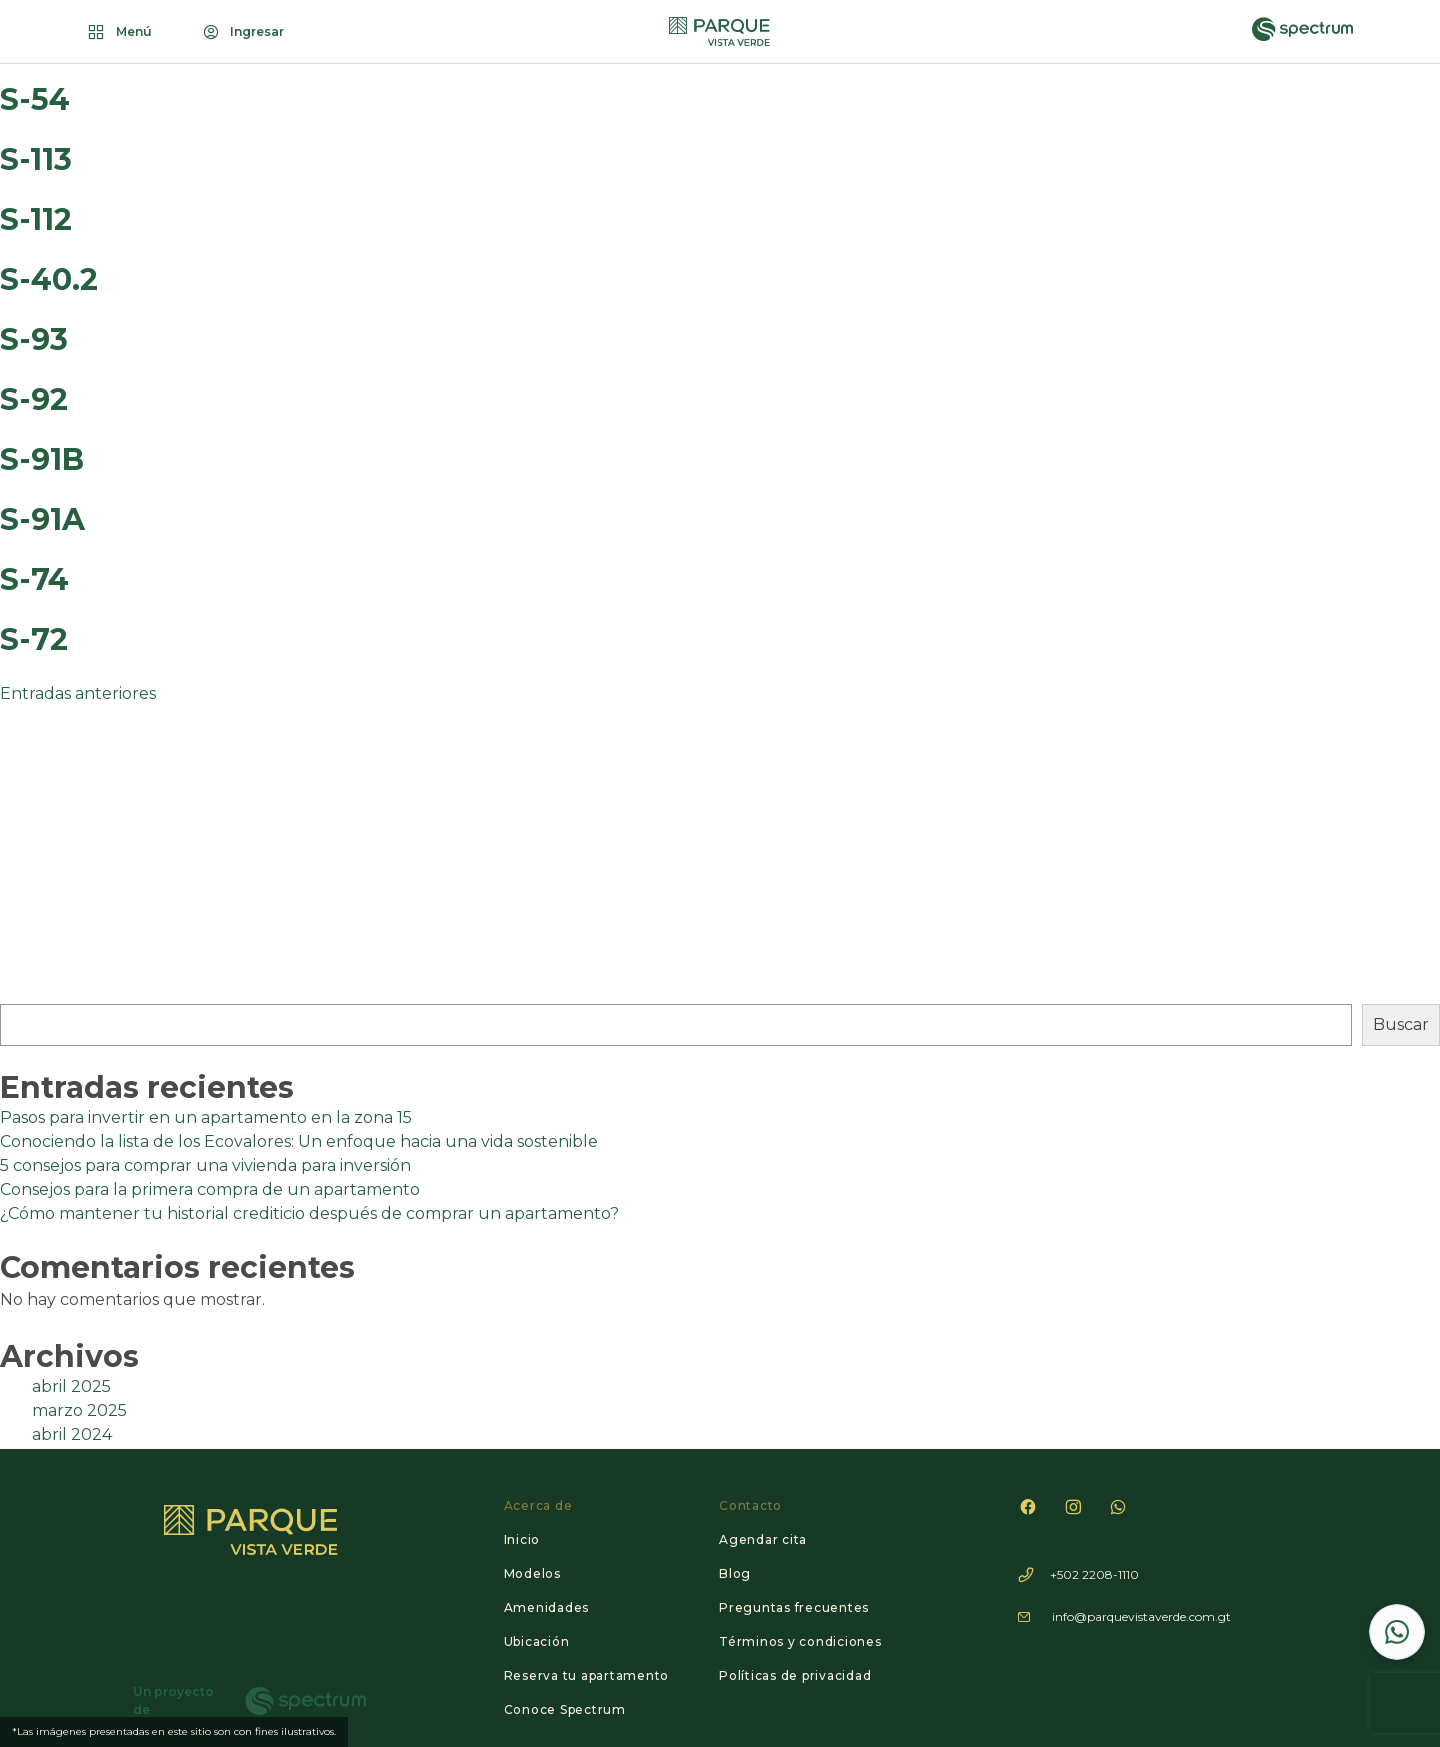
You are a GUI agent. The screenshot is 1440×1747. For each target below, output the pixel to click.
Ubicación (537, 1641)
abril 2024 (72, 1434)
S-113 (36, 159)
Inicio (522, 1539)
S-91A (42, 519)
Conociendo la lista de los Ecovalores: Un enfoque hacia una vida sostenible (299, 1141)
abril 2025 (71, 1386)
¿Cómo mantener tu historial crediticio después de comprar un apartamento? (309, 1213)
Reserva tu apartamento (587, 1675)
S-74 (34, 579)
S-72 (34, 639)
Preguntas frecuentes (794, 1607)
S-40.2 (49, 279)
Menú (118, 32)
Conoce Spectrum (565, 1709)
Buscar (1401, 1024)
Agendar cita (763, 1539)
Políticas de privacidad (795, 1675)
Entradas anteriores (78, 693)
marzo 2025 (79, 1410)
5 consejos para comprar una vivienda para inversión (205, 1165)
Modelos (532, 1573)
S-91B (42, 459)
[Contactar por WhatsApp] (1397, 1632)
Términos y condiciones (800, 1641)
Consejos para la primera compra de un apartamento (210, 1189)
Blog (735, 1573)
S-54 (35, 99)
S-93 (34, 339)
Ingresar (242, 32)
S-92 (34, 399)
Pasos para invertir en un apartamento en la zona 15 (206, 1117)
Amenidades (547, 1607)
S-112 (36, 219)
